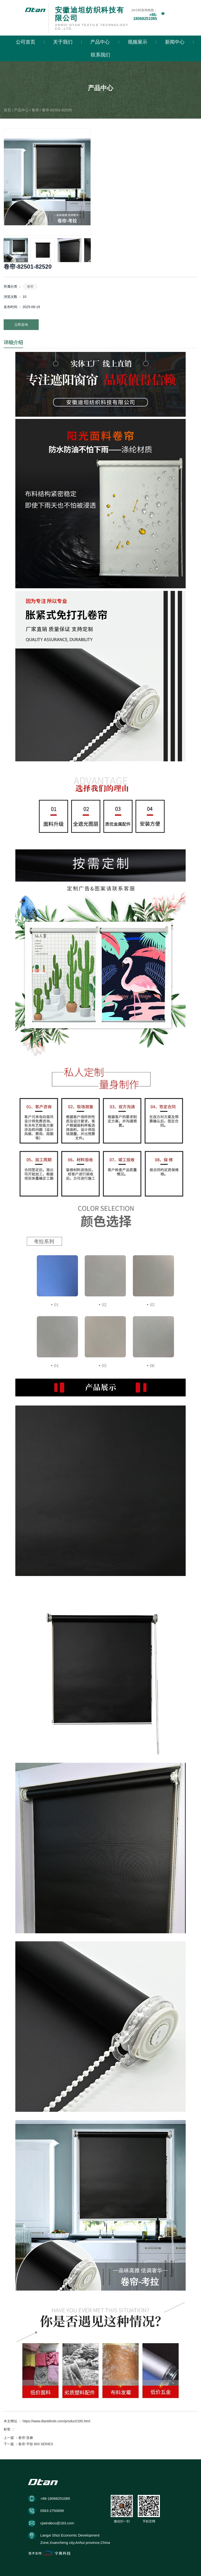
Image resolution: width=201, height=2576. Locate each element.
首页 (8, 110)
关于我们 (63, 42)
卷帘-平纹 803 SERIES (35, 2444)
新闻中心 (174, 42)
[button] (87, 181)
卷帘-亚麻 (25, 2438)
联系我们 (100, 54)
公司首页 (25, 42)
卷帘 (35, 110)
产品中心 (100, 42)
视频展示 (137, 42)
